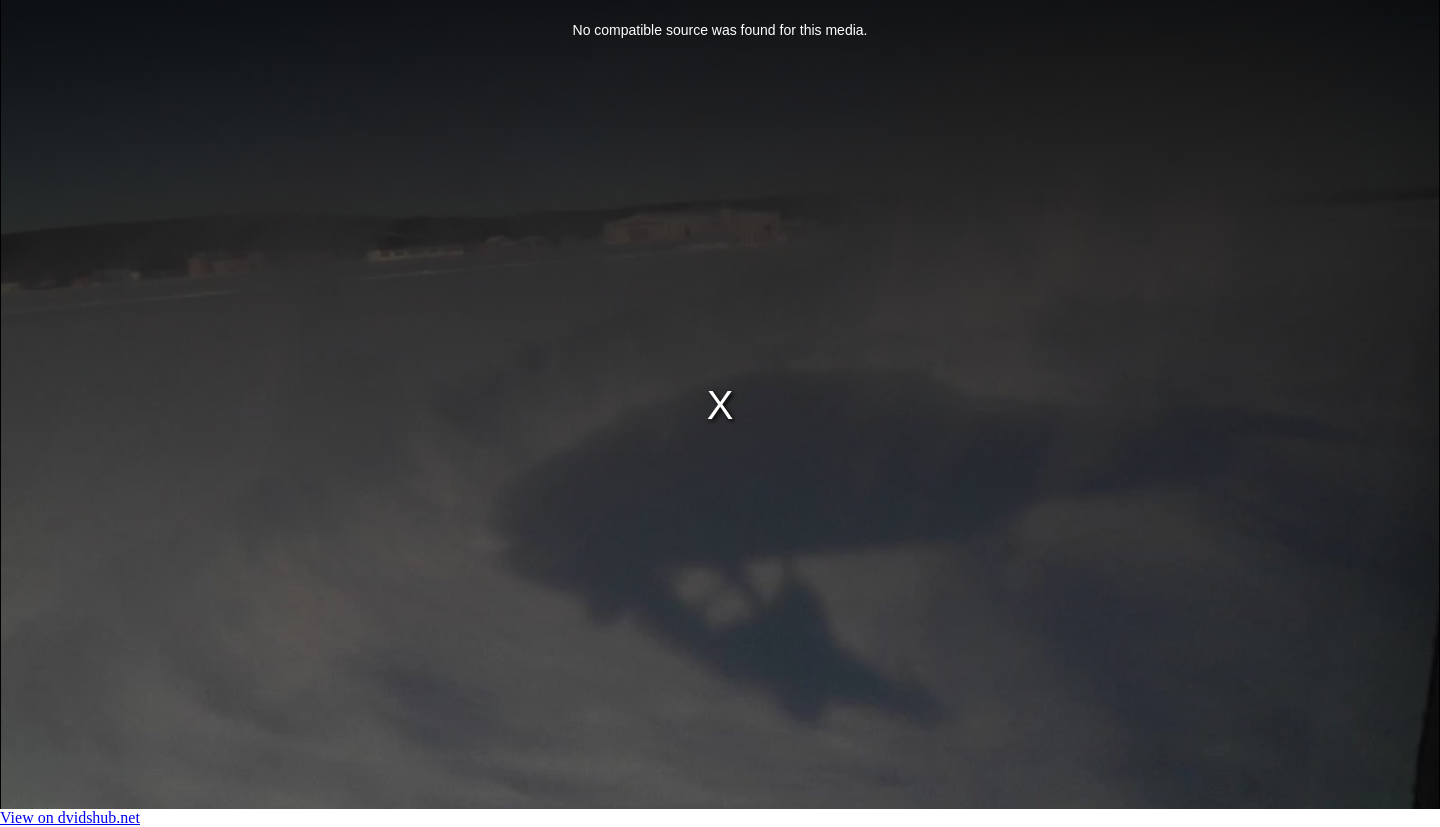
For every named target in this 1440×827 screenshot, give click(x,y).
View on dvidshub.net (70, 817)
